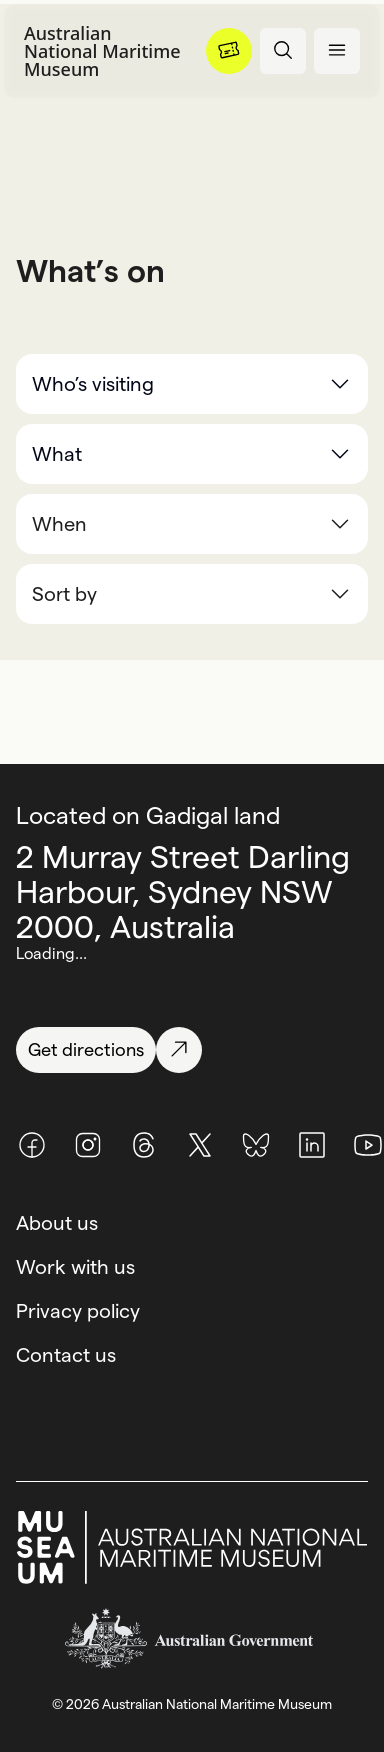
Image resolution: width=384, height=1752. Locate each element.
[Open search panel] (283, 51)
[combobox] (192, 594)
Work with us (75, 1267)
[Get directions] (192, 1050)
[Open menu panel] (337, 51)
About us (57, 1223)
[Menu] (229, 51)
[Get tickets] (229, 51)
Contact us (66, 1355)
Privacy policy (78, 1311)
